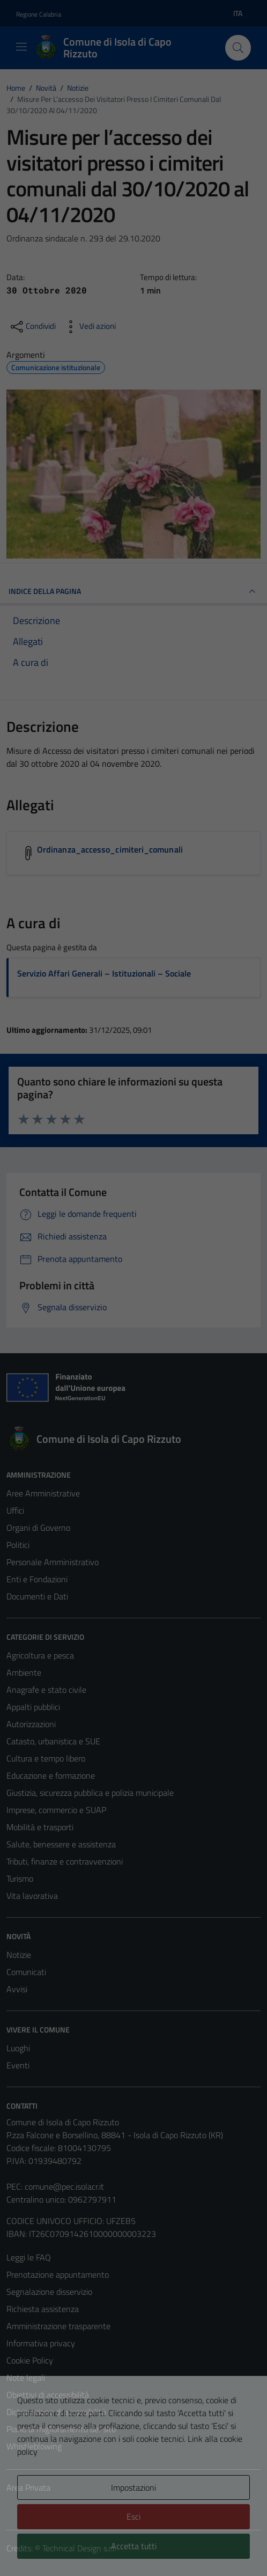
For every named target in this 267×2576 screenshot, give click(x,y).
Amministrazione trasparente (58, 2326)
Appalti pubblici (33, 1706)
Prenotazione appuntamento (57, 2274)
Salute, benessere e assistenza (61, 1844)
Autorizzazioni (31, 1724)
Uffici (15, 1510)
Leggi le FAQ (28, 2257)
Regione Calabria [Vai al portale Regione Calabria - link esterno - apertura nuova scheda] (38, 14)
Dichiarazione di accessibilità (56, 2411)
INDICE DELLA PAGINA (133, 591)
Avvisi (16, 1989)
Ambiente (23, 1672)
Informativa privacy (40, 2343)
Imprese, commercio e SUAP (56, 1809)
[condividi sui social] (32, 326)
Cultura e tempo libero (45, 1758)
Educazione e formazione (50, 1775)
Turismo (19, 1878)
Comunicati (26, 1971)
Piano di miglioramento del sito (61, 2429)
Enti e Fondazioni (37, 1579)
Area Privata (28, 2487)
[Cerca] (238, 48)
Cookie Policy (29, 2360)
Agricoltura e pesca (40, 1655)
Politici (17, 1544)
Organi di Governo (38, 1527)
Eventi (17, 2065)
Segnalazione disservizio (49, 2291)
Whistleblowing (34, 2446)
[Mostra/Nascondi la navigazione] (21, 46)
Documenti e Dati (37, 1596)
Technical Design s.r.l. (79, 2548)
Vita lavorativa (32, 1895)
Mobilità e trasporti (39, 1827)
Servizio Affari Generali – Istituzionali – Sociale (104, 973)
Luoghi (18, 2048)
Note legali (25, 2377)
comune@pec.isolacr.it (64, 2186)
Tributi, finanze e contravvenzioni (64, 1861)
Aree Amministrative (43, 1493)
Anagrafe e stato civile (46, 1689)
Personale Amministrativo (52, 1561)
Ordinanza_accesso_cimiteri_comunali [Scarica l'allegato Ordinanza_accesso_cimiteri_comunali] (110, 849)
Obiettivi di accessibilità (47, 2394)
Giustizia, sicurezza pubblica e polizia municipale (90, 1792)
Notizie (18, 1954)
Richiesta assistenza (42, 2308)
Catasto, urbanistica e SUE (53, 1741)
